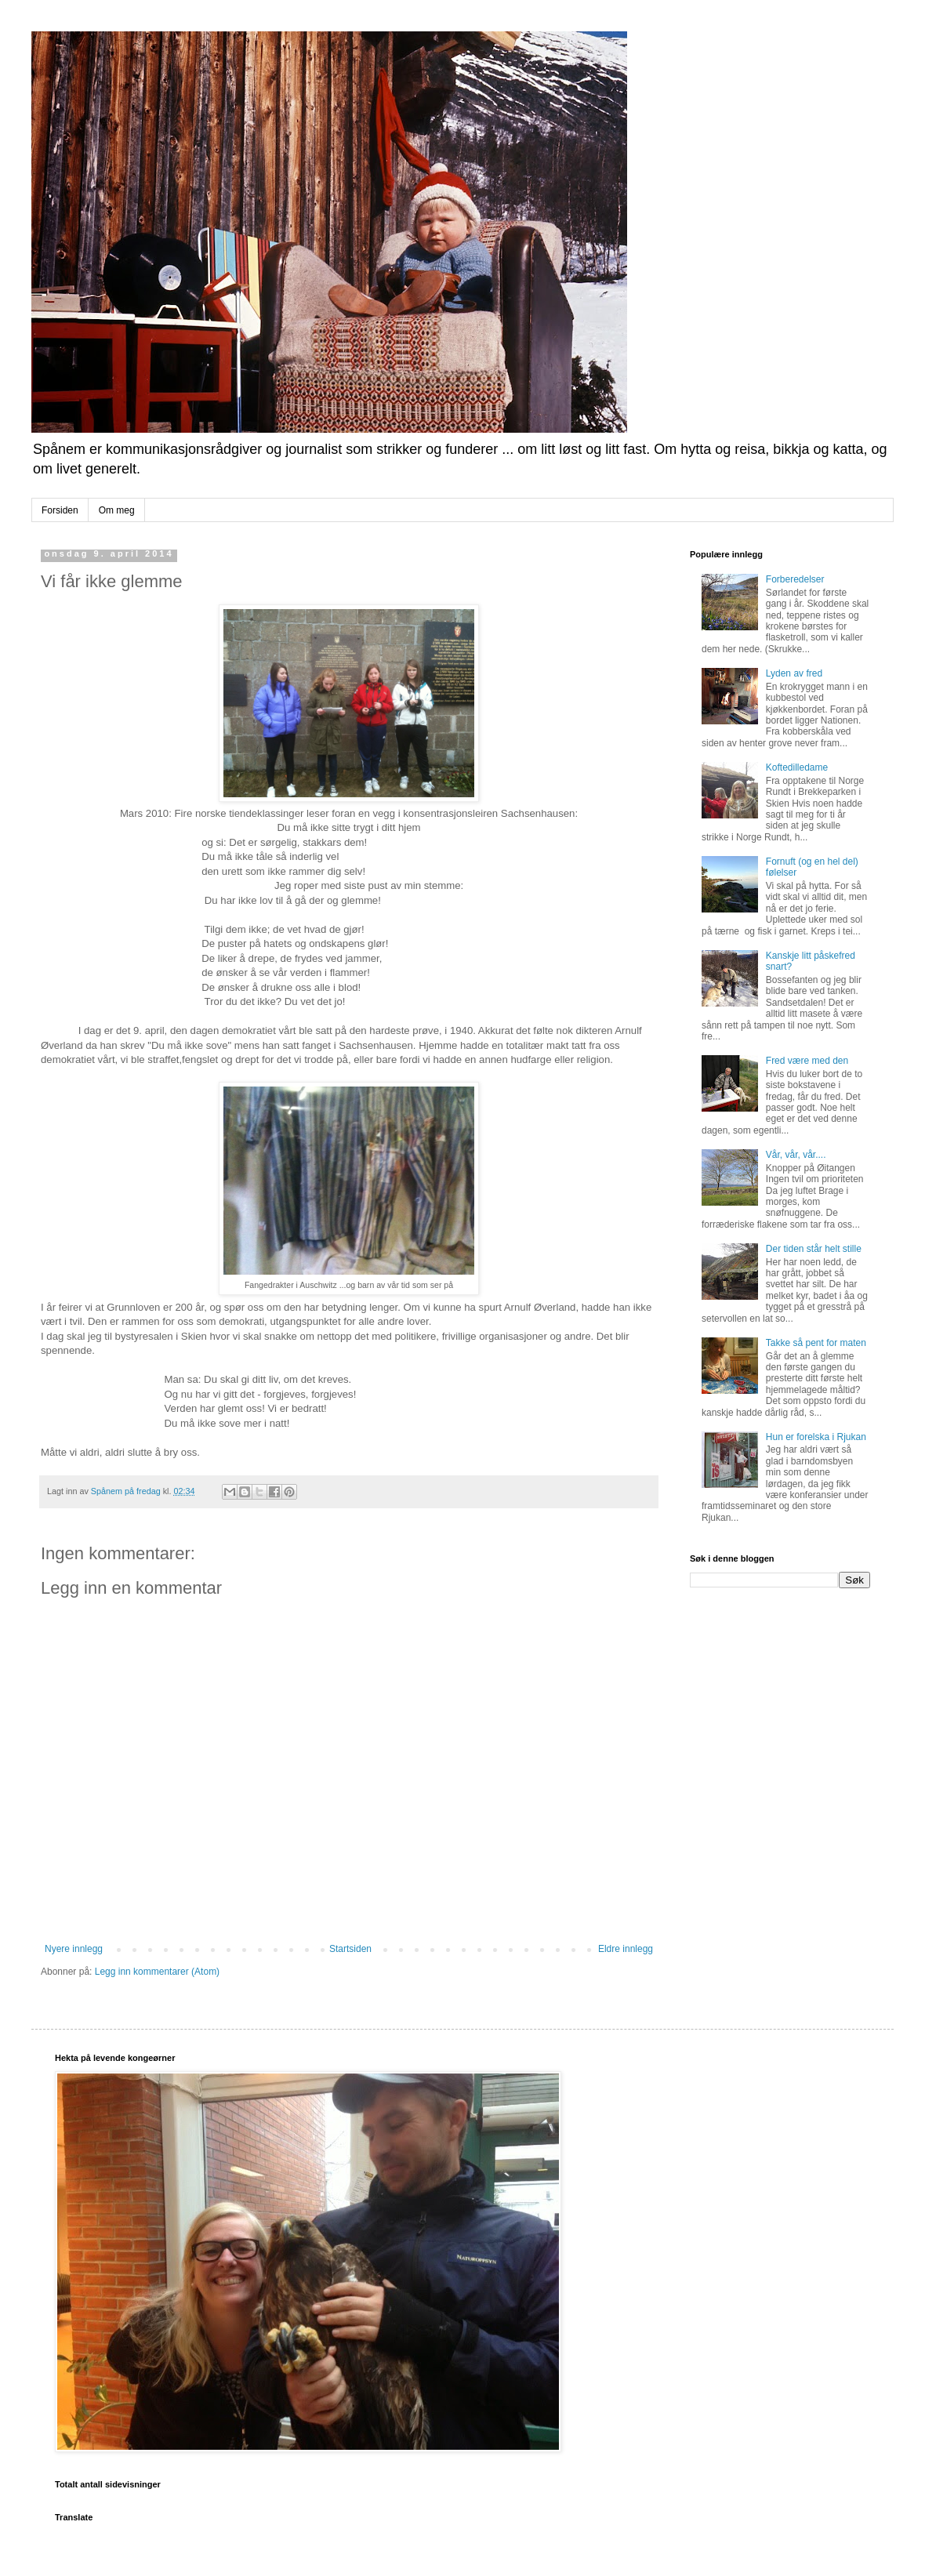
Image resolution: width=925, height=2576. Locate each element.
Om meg (117, 510)
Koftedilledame (797, 767)
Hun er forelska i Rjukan (816, 1436)
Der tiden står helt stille (814, 1248)
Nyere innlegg (74, 1948)
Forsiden (60, 510)
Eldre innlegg (625, 1948)
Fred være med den (807, 1060)
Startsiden (350, 1948)
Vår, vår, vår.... (796, 1154)
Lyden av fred (794, 673)
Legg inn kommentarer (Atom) (157, 1971)
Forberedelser (795, 579)
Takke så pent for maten (816, 1342)
